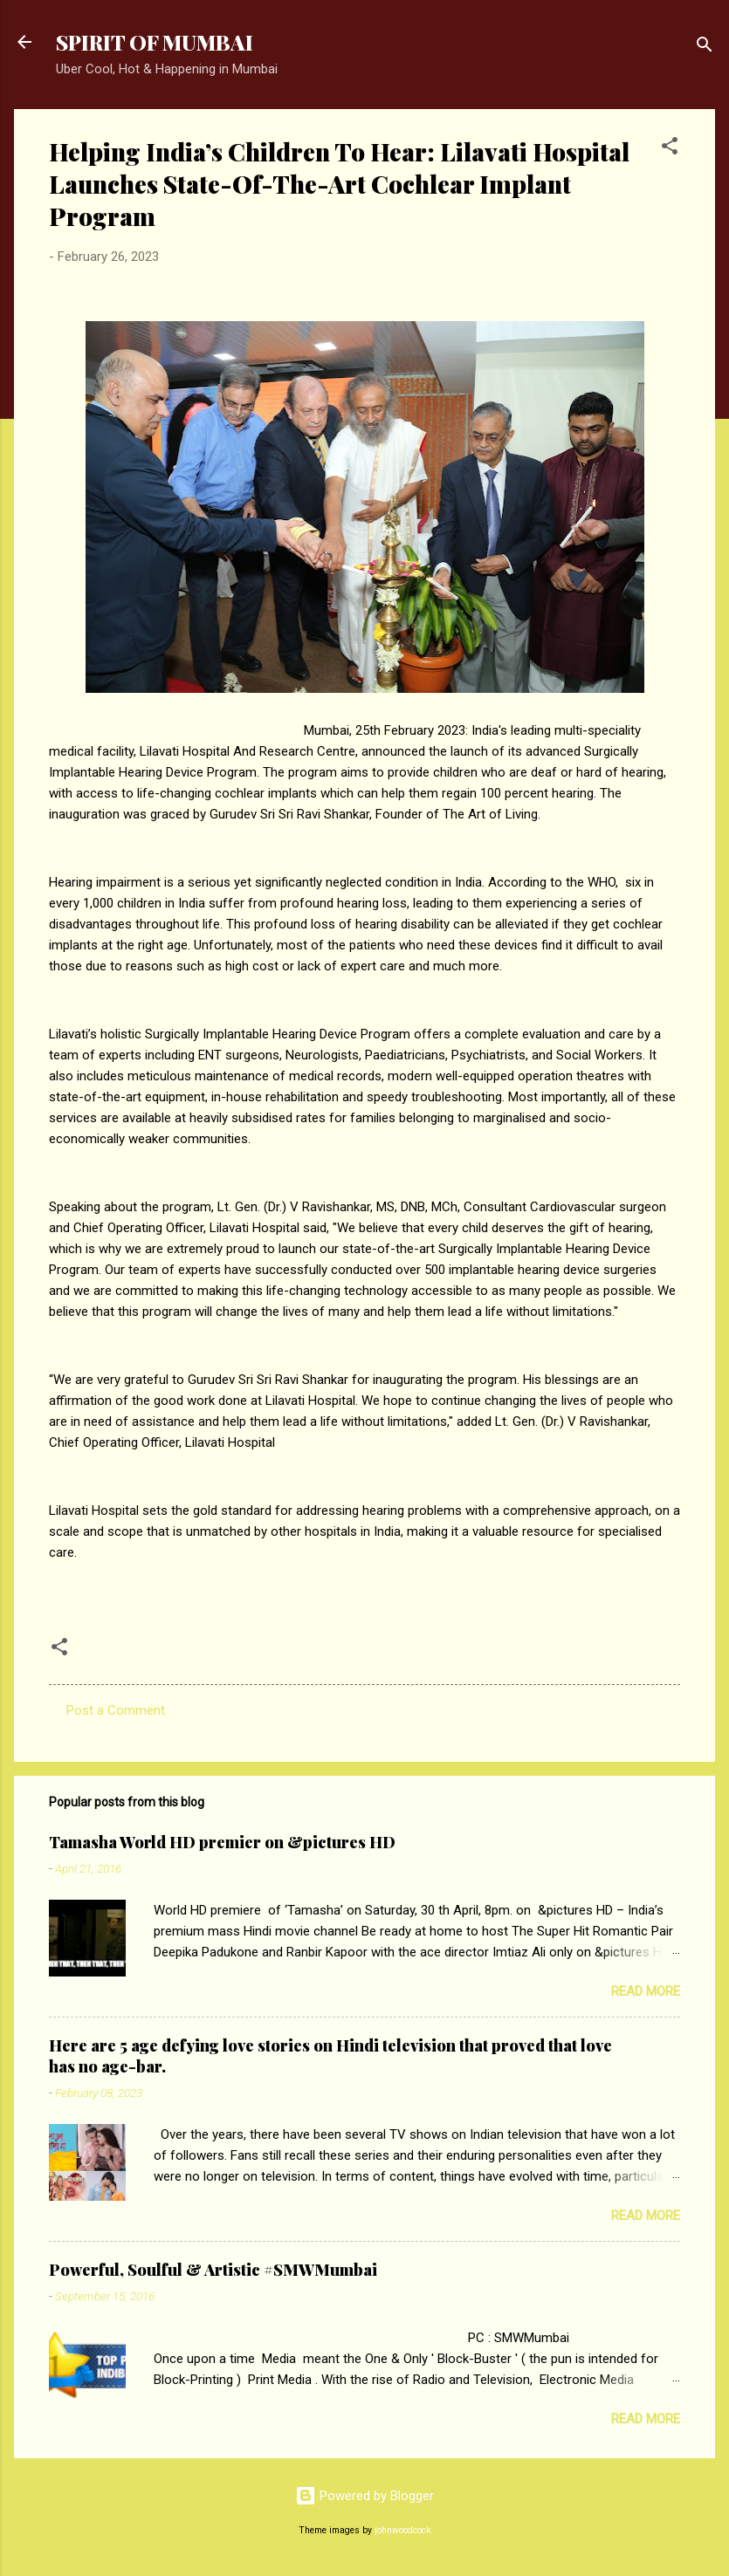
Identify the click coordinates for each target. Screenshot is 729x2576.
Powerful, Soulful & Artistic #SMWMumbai (213, 2269)
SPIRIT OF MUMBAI (154, 42)
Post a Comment (115, 1710)
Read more (645, 1991)
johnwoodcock (403, 2530)
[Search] (704, 47)
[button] (669, 148)
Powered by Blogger (364, 2496)
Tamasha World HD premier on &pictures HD (222, 1842)
